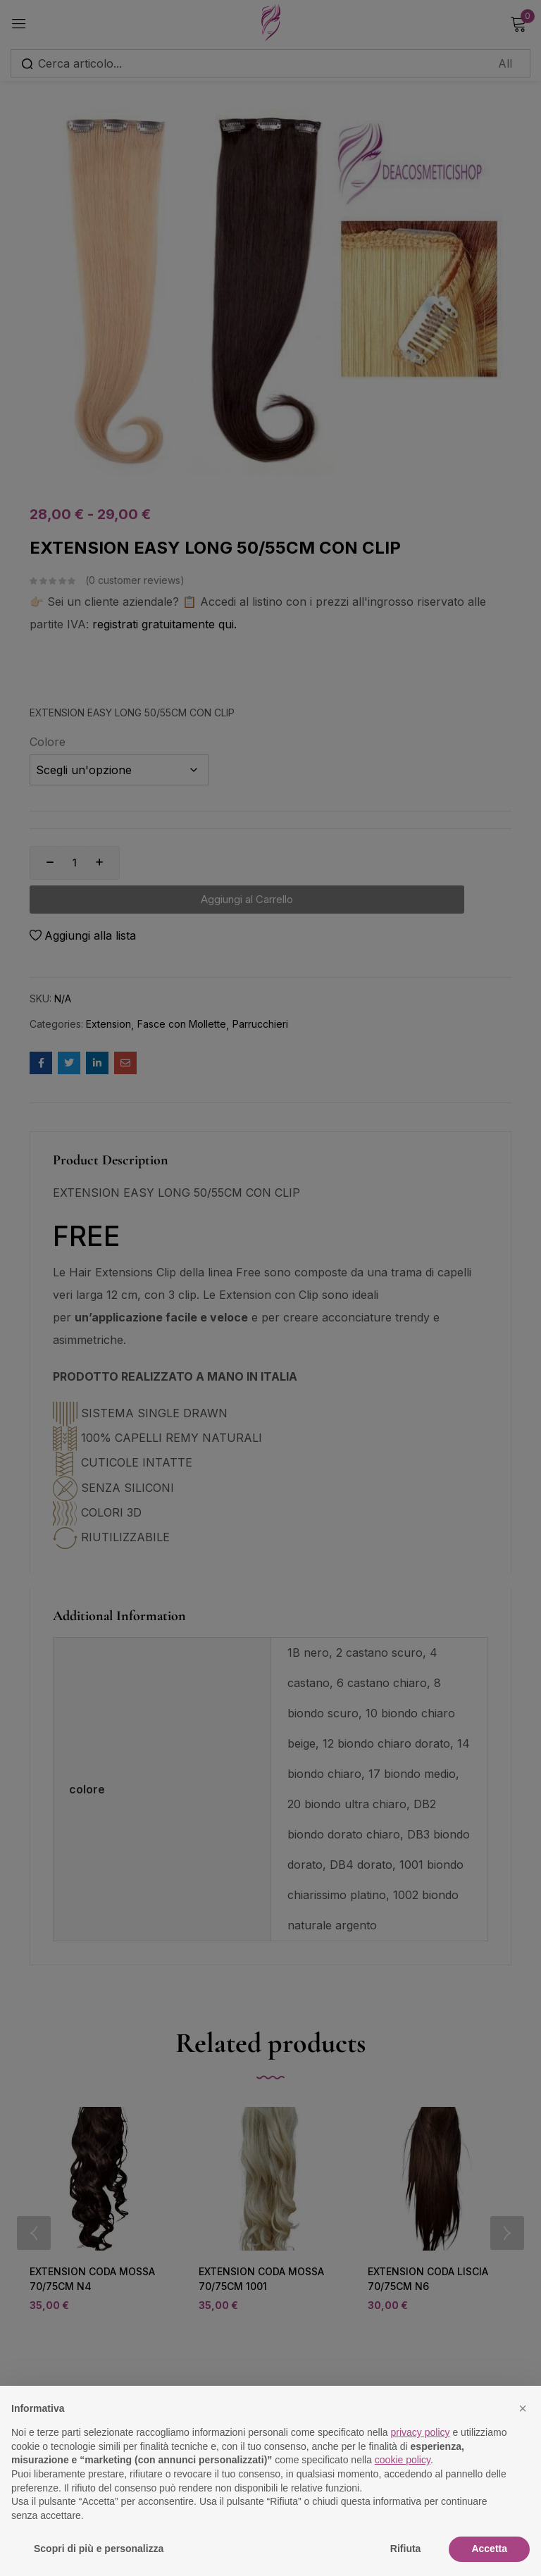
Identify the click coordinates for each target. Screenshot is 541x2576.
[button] (522, 2408)
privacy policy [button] (420, 2432)
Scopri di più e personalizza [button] (98, 2548)
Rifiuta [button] (405, 2548)
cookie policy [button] (402, 2459)
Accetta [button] (489, 2548)
